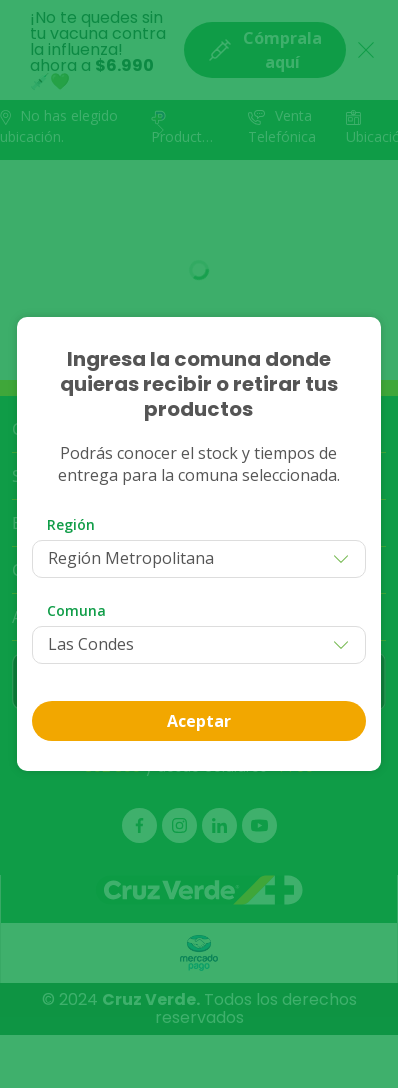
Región (71, 524)
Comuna (76, 610)
